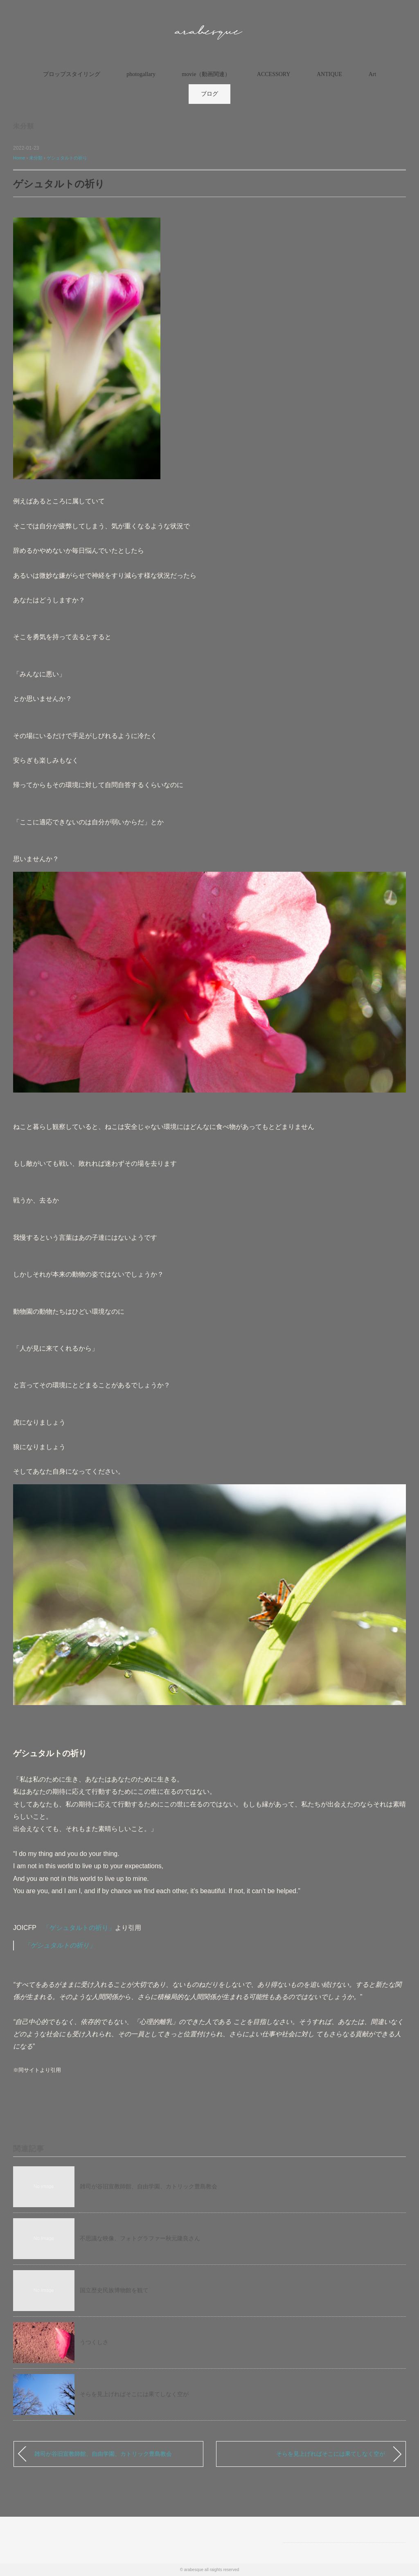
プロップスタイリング (71, 74)
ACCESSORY (274, 74)
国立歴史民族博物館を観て (114, 2290)
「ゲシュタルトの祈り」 (79, 1927)
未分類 (23, 126)
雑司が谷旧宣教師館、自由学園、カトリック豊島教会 (148, 2186)
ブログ (209, 94)
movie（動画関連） (206, 74)
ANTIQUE (329, 74)
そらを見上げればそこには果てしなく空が (134, 2394)
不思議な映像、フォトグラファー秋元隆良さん (140, 2238)
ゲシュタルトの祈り (67, 157)
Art (372, 74)
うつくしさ (94, 2342)
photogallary (140, 74)
